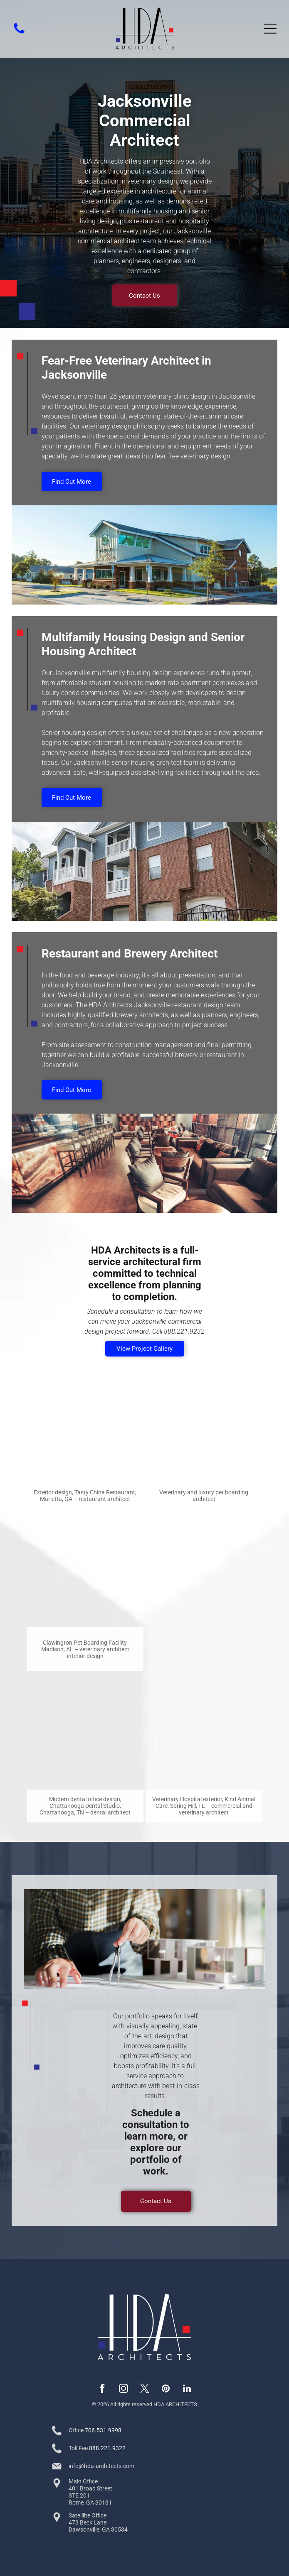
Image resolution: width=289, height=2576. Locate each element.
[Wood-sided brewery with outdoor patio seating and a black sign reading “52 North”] (204, 1569)
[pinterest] (166, 2389)
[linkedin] (187, 2389)
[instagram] (123, 2389)
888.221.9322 (107, 2448)
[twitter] (144, 2389)
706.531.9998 (103, 2430)
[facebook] (102, 2389)
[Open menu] (270, 28)
